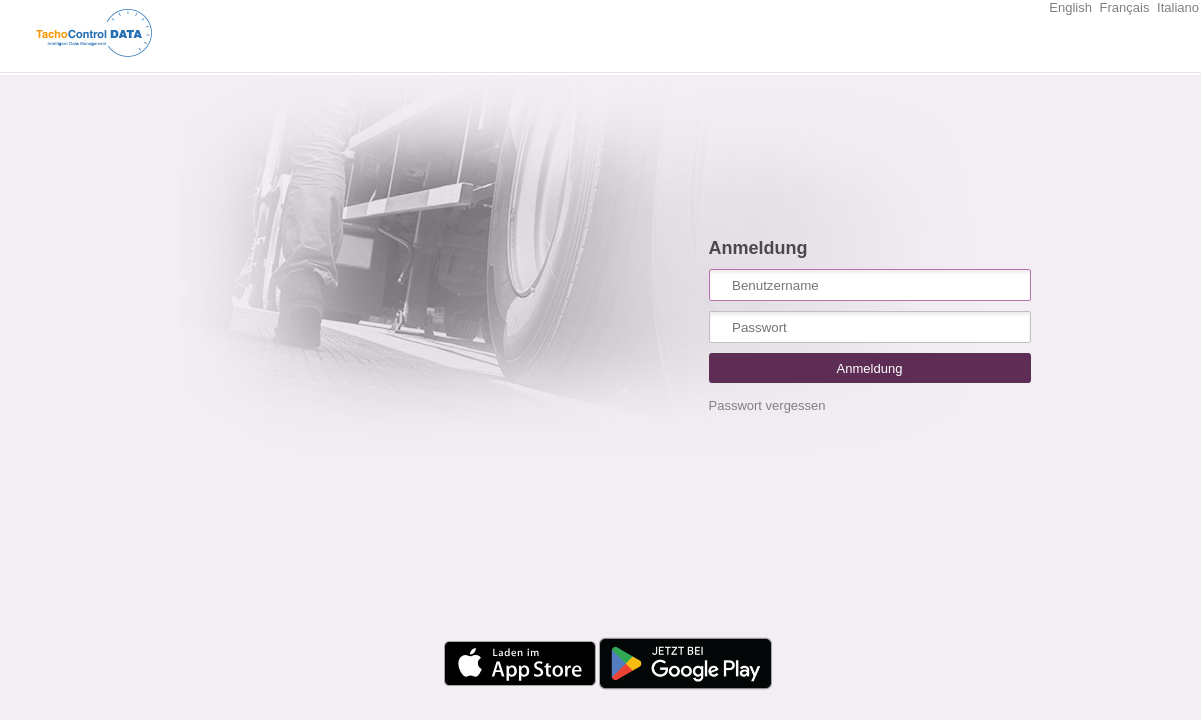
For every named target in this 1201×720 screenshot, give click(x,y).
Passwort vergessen (767, 405)
